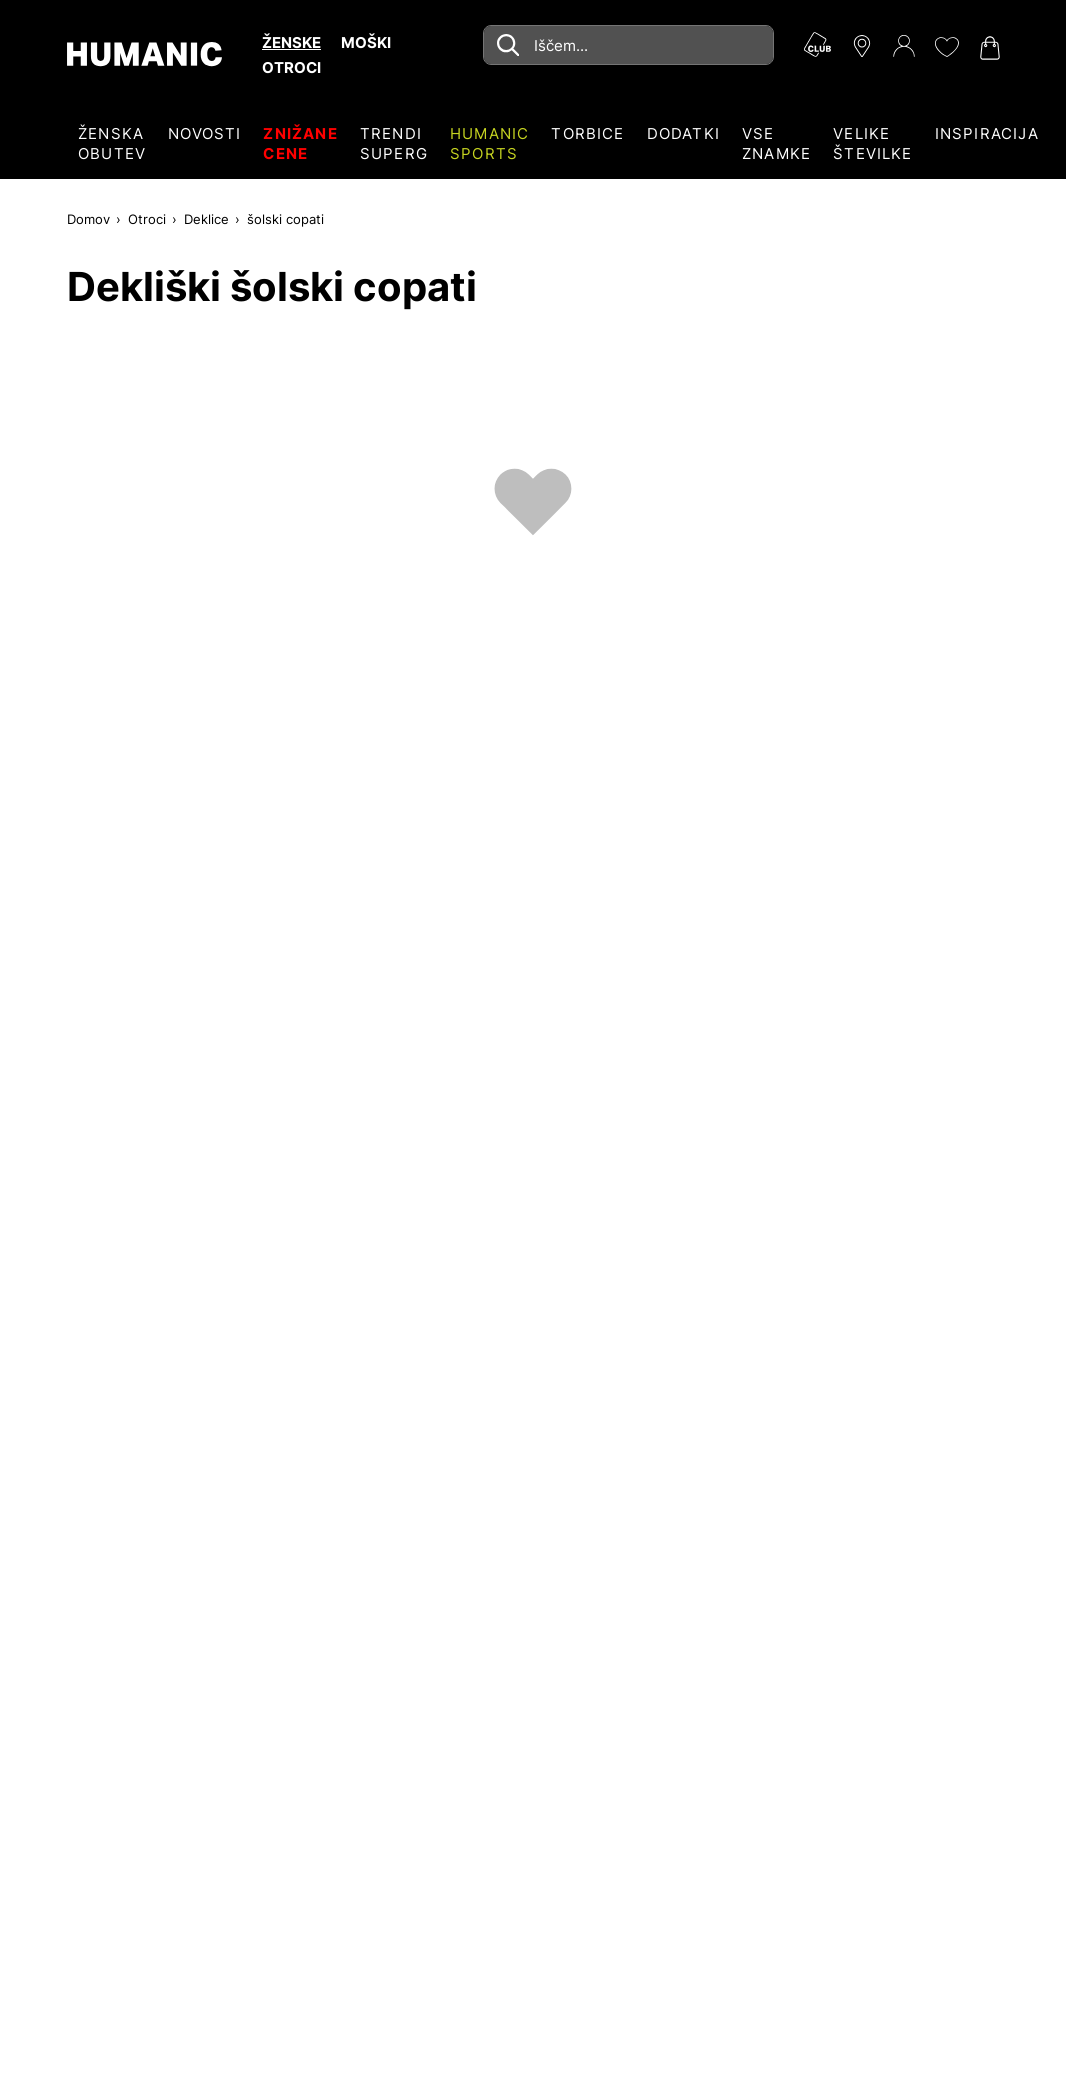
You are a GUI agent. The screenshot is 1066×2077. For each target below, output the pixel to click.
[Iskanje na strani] (628, 45)
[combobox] (628, 45)
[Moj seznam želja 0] (946, 47)
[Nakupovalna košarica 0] (988, 48)
